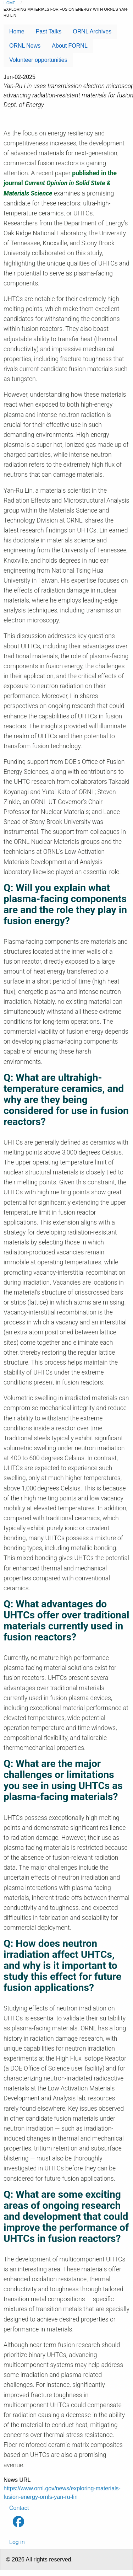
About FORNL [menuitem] (69, 46)
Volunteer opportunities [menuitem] (38, 60)
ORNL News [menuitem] (24, 46)
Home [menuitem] (16, 31)
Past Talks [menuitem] (49, 31)
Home (9, 3)
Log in (17, 2542)
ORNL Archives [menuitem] (92, 31)
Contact (19, 2508)
